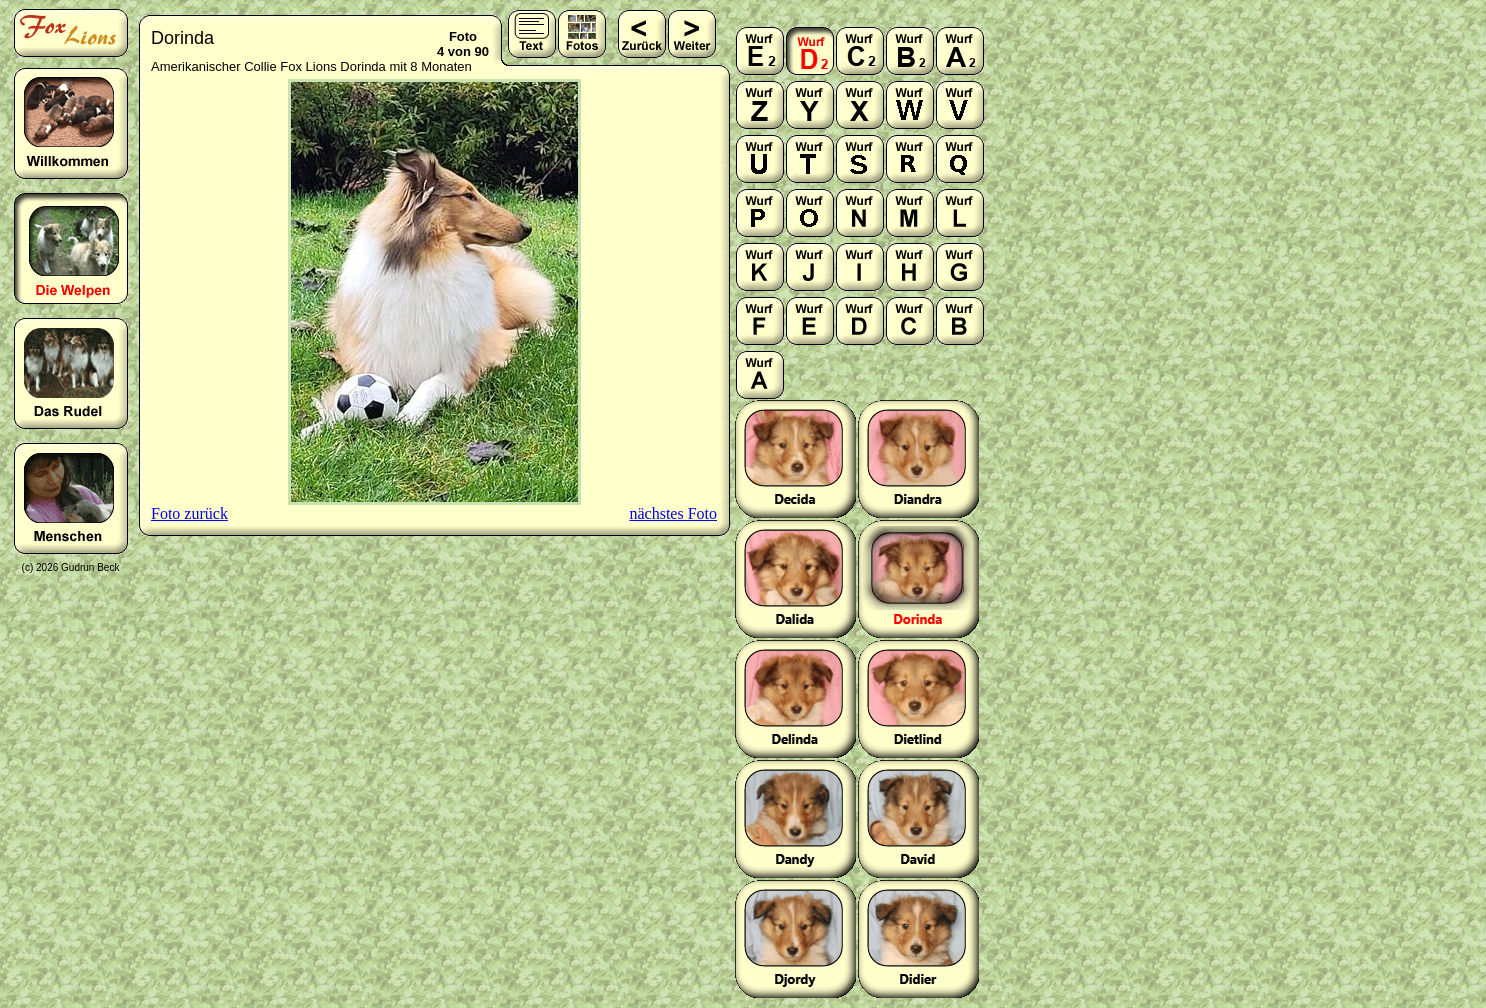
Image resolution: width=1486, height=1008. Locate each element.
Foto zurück (189, 513)
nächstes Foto (673, 513)
